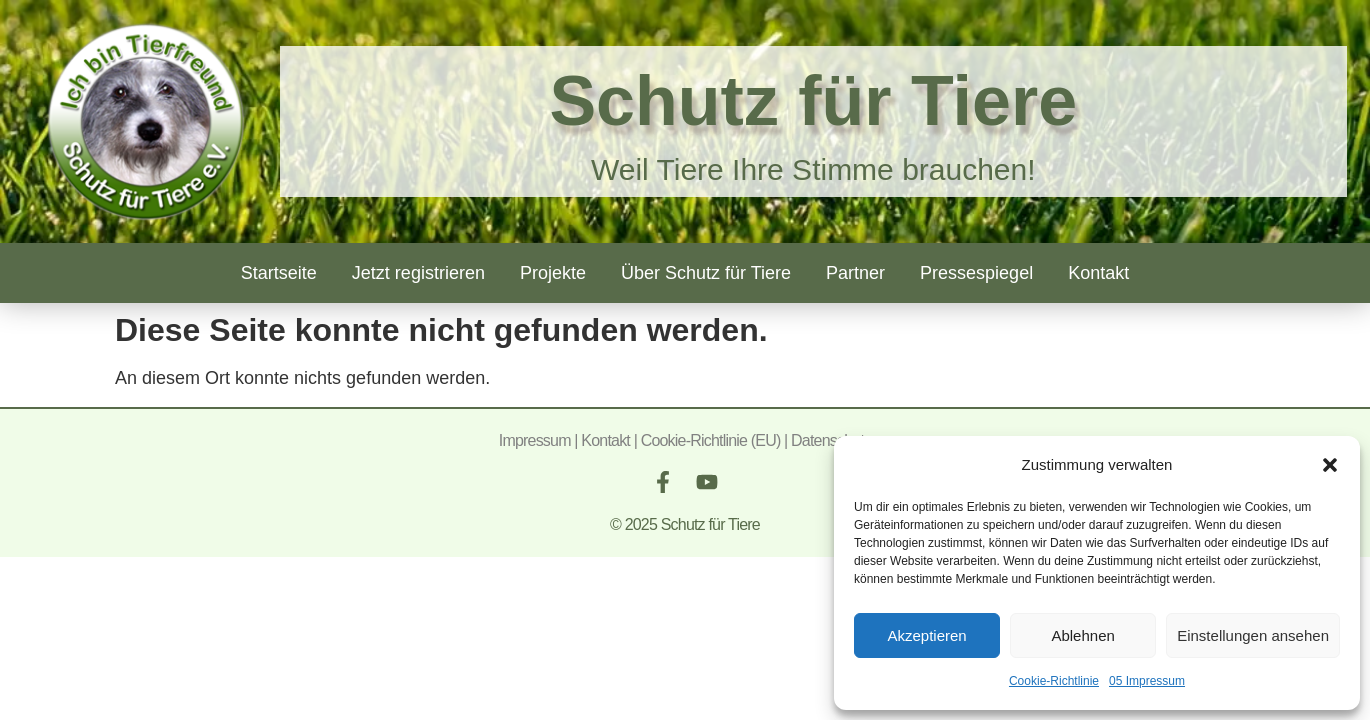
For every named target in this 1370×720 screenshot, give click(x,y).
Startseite (279, 273)
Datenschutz (831, 440)
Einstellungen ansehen (1253, 635)
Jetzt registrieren (418, 273)
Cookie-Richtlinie (1054, 681)
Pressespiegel (976, 273)
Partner (855, 273)
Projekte (553, 273)
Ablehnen (1082, 635)
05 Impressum (1147, 681)
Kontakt (1098, 273)
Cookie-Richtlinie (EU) (711, 440)
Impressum (535, 440)
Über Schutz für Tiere (706, 273)
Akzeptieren (926, 635)
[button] (1330, 465)
